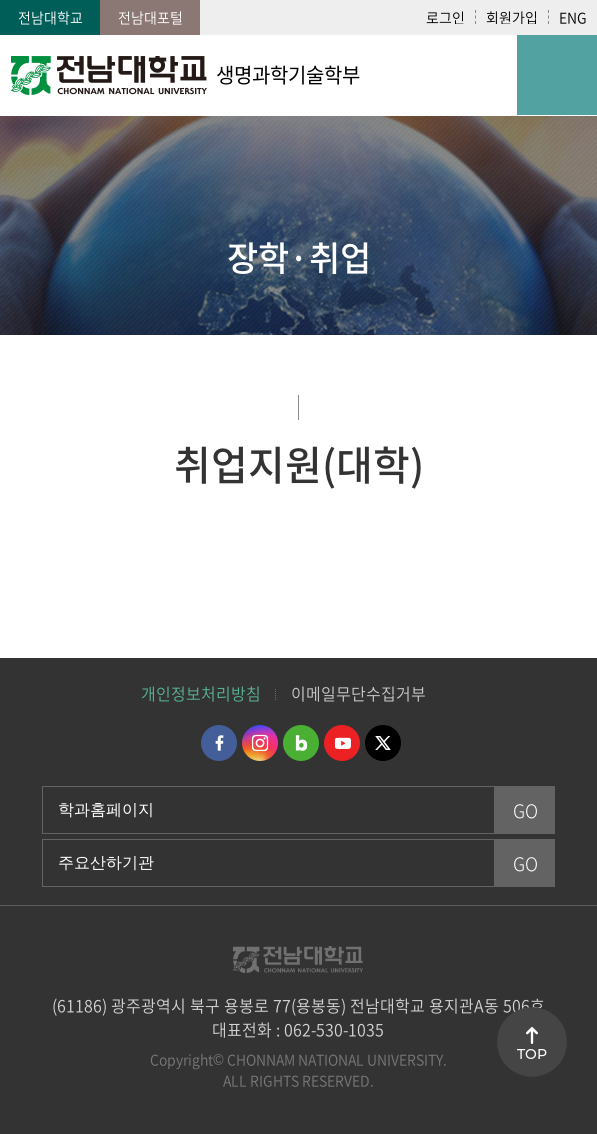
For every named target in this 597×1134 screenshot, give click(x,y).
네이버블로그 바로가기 (301, 743)
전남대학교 (50, 17)
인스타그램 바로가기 (260, 743)
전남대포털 (150, 17)
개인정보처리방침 (201, 693)
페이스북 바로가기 (219, 743)
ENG (573, 17)
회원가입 (512, 17)
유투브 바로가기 (342, 743)
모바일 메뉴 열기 (557, 75)
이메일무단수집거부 (358, 693)
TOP (532, 1054)
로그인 (445, 17)
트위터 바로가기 (383, 743)
